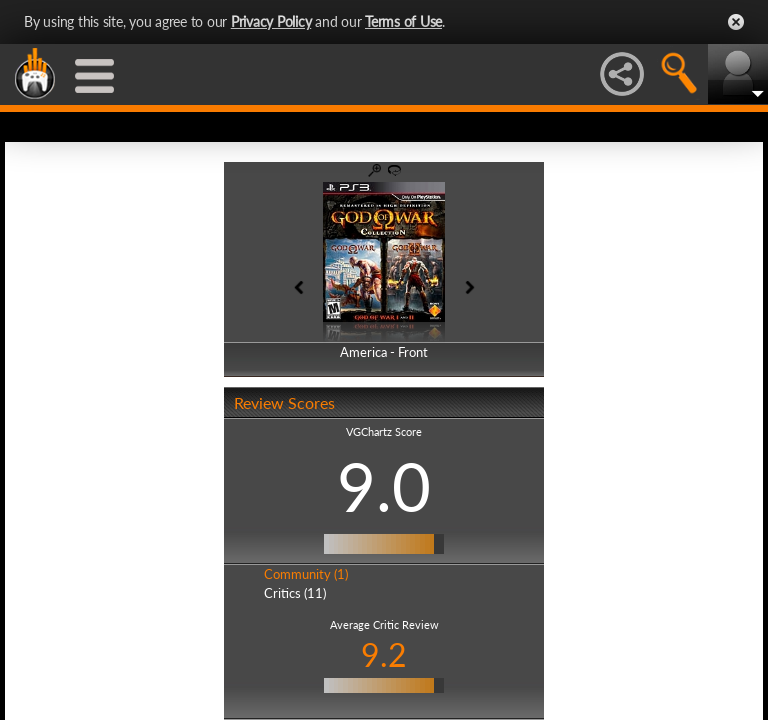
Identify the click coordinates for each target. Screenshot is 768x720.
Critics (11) (295, 593)
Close (736, 22)
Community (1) (306, 574)
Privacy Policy (271, 21)
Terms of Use (403, 21)
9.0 (384, 486)
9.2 (384, 654)
